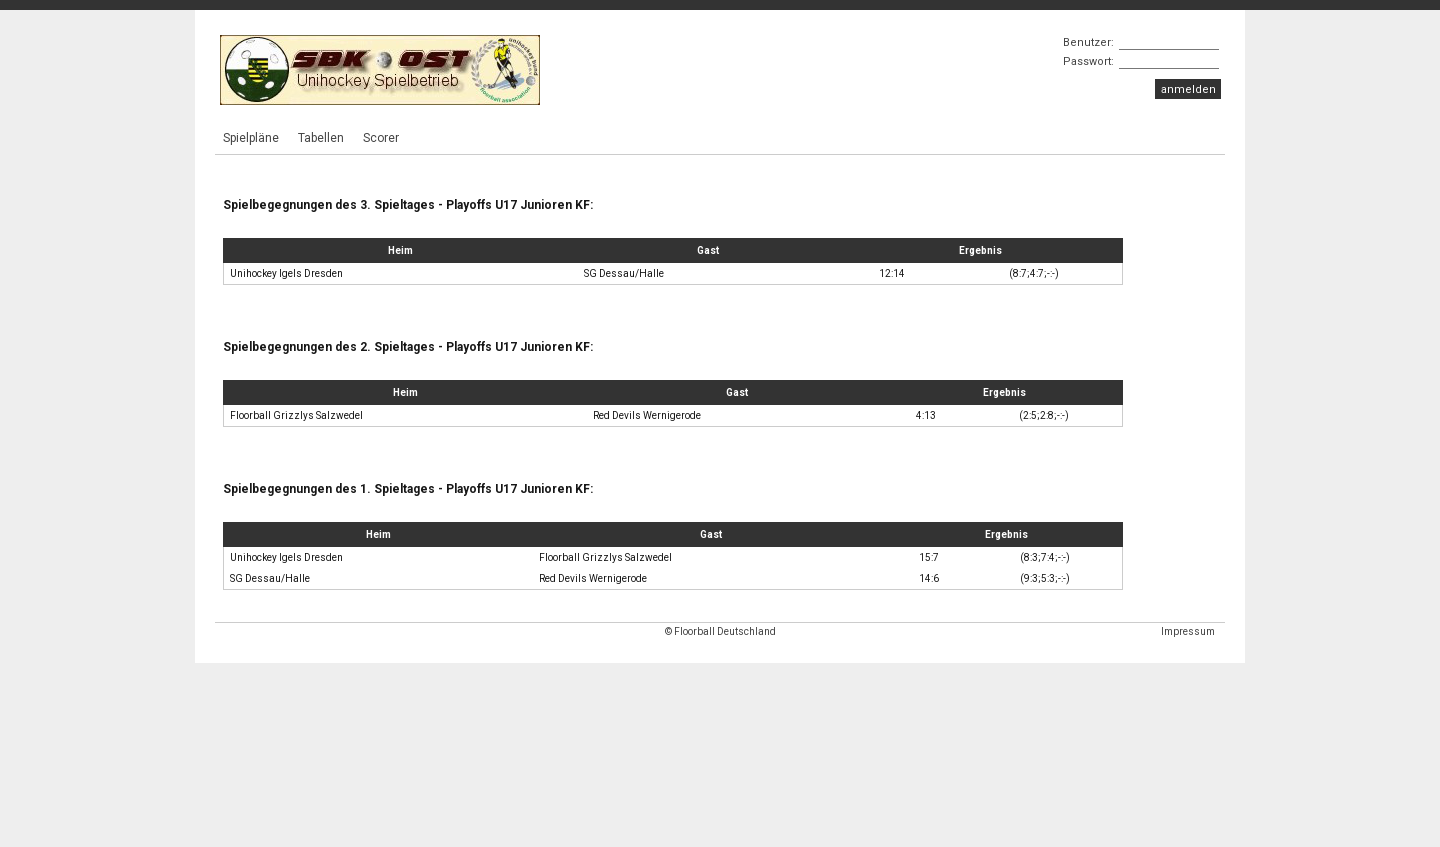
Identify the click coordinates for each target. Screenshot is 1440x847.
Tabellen (321, 138)
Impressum (1188, 631)
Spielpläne (251, 138)
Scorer (381, 138)
